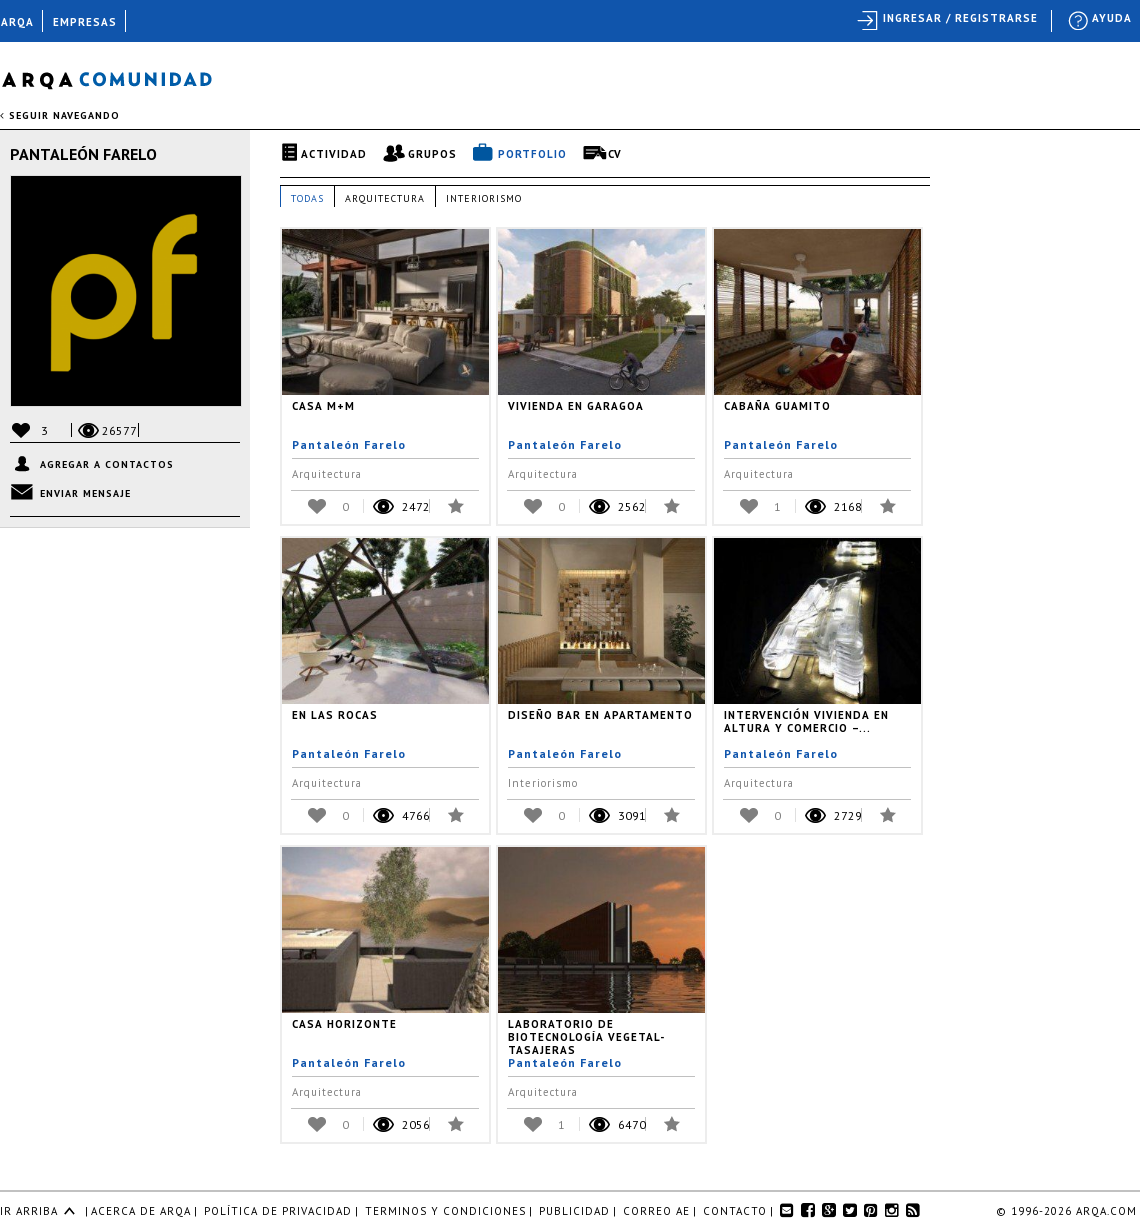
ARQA (17, 22)
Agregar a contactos (107, 464)
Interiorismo (484, 198)
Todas (307, 198)
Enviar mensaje (85, 493)
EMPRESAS (85, 22)
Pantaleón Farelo (83, 154)
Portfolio (532, 154)
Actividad (334, 154)
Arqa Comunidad (122, 77)
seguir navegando (60, 115)
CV (615, 154)
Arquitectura (385, 198)
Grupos (432, 154)
